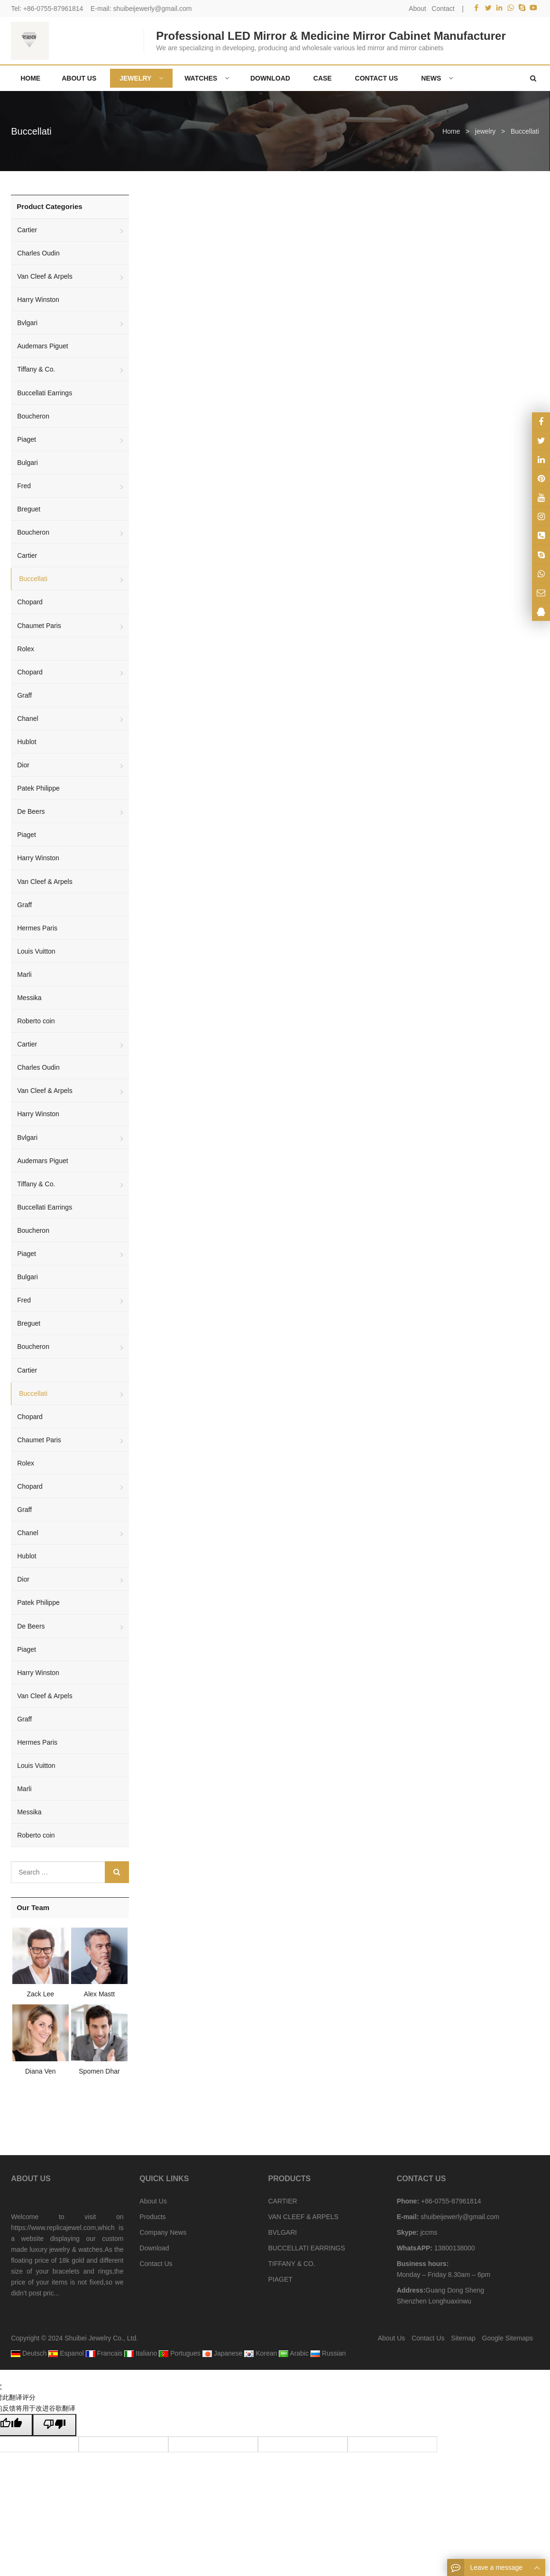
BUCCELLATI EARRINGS (306, 2248)
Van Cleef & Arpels (44, 276)
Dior (23, 765)
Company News (162, 2232)
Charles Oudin (38, 253)
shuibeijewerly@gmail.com (152, 8)
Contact (442, 8)
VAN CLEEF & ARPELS (303, 2217)
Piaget (26, 439)
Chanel (27, 718)
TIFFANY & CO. (291, 2263)
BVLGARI (282, 2232)
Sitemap (463, 2338)
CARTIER (282, 2201)
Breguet (28, 509)
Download (154, 2248)
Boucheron (33, 416)
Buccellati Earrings (44, 393)
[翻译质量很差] (54, 2425)
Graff (24, 695)
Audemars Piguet (42, 346)
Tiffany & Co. (36, 369)
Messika (29, 997)
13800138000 (453, 2248)
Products (152, 2217)
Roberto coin (36, 1021)
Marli (24, 974)
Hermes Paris (37, 928)
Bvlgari (27, 323)
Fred (24, 486)
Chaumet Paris (39, 625)
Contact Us (155, 2263)
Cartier (27, 230)
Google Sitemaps (507, 2338)
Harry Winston (38, 299)
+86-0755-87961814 (53, 8)
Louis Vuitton (36, 951)
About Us (153, 2201)
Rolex (25, 649)
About (417, 8)
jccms (428, 2232)
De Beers (31, 811)
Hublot (26, 742)
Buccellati (31, 131)
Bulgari (27, 462)
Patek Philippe (38, 788)
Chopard (30, 602)
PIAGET (280, 2279)
